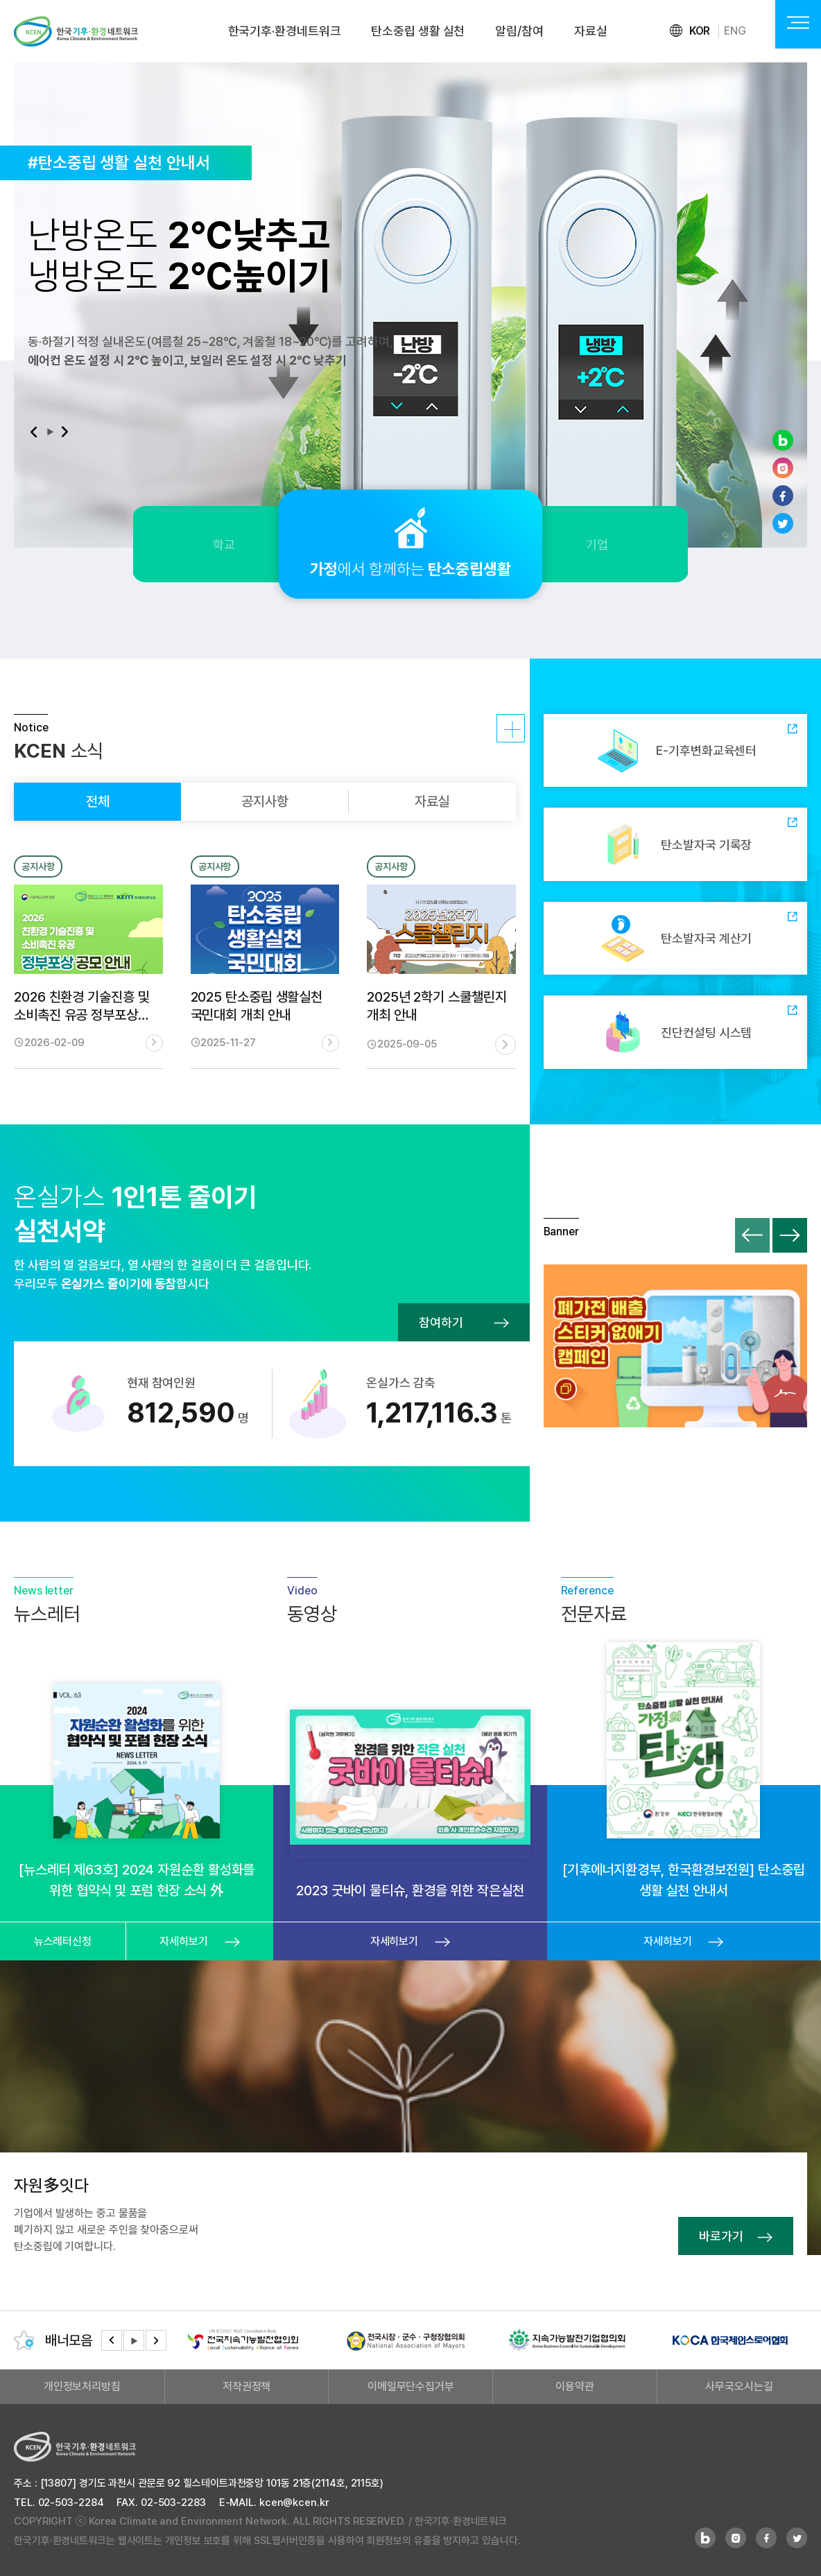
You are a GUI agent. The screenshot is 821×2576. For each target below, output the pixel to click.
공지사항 (264, 801)
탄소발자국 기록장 (675, 844)
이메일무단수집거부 (411, 2386)
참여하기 (464, 1322)
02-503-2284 (71, 2502)
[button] (33, 431)
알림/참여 (519, 31)
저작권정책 (247, 2386)
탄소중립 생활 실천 (418, 31)
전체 (98, 801)
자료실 (590, 31)
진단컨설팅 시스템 (675, 1032)
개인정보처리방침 (82, 2386)
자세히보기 (499, 732)
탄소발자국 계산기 (675, 938)
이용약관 (574, 2386)
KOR (700, 30)
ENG (735, 30)
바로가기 (735, 2236)
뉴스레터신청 (63, 1941)
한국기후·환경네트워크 (284, 31)
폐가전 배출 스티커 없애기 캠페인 (675, 1346)
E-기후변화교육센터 (675, 750)
